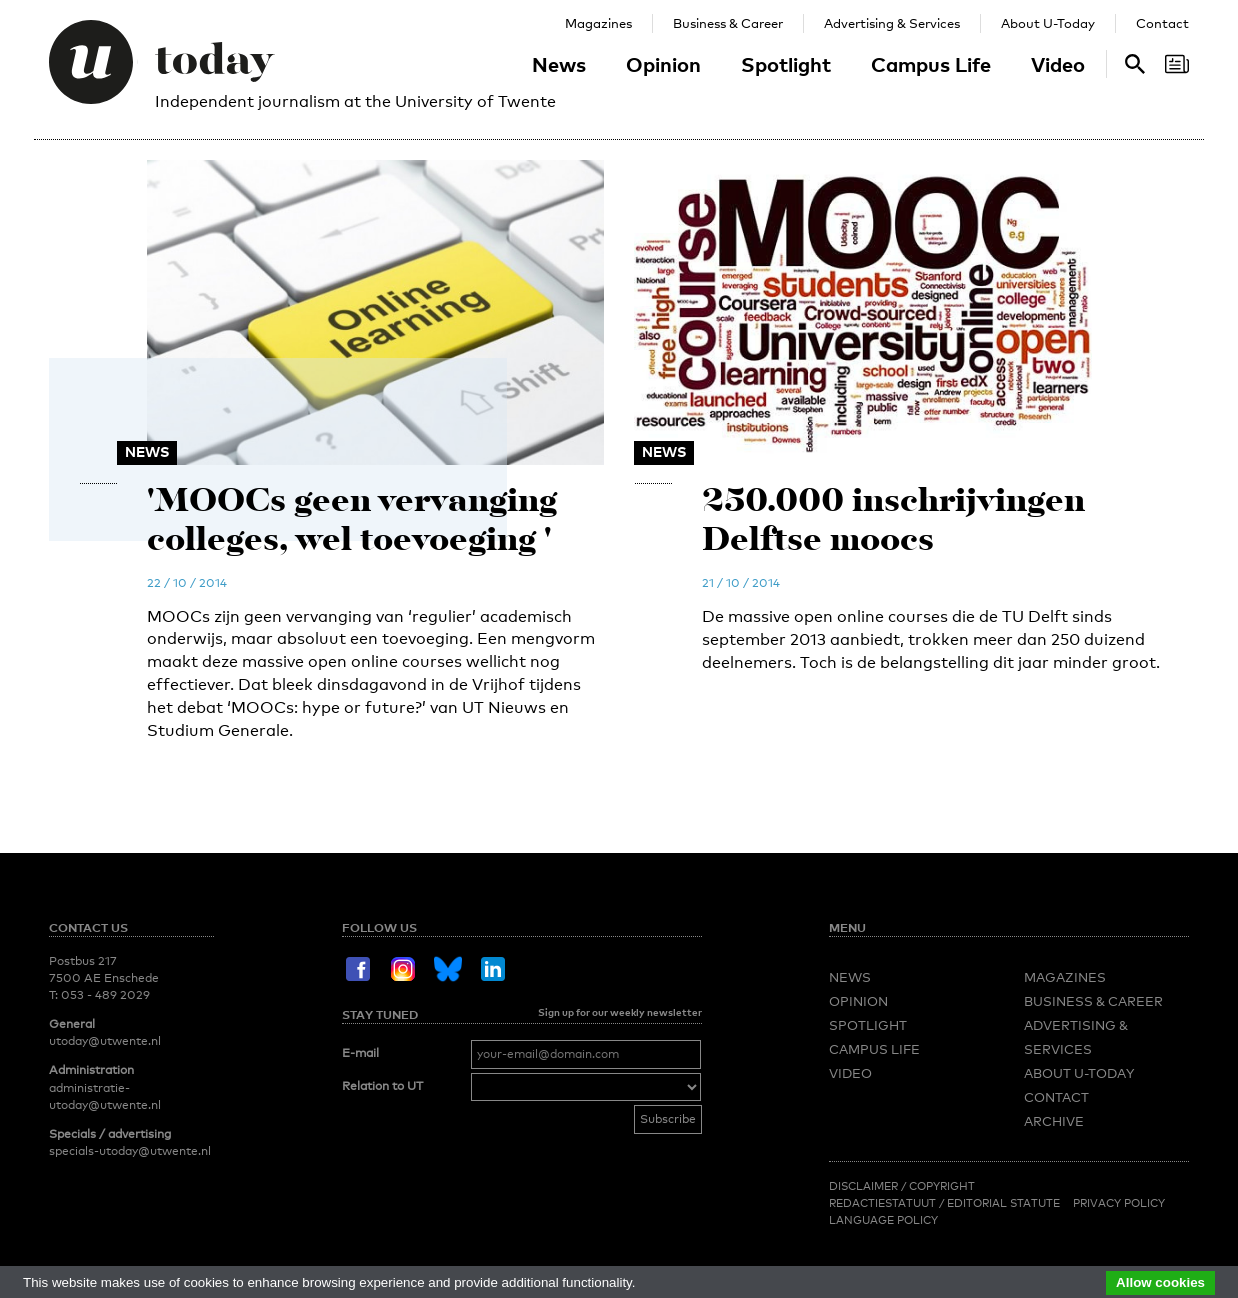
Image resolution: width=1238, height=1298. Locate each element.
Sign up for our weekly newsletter (620, 1012)
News (559, 64)
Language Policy (883, 1220)
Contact (1162, 23)
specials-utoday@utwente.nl (130, 1151)
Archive (1054, 1121)
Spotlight (786, 64)
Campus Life (931, 64)
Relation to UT (382, 1086)
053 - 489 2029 (105, 995)
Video (1058, 64)
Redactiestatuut (884, 1203)
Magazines (598, 23)
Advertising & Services (892, 23)
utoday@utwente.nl (105, 1041)
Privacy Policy (1119, 1203)
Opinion (663, 64)
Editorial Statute (1003, 1203)
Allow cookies (1160, 1282)
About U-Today (1048, 23)
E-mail (360, 1053)
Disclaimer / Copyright (902, 1186)
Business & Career (728, 23)
